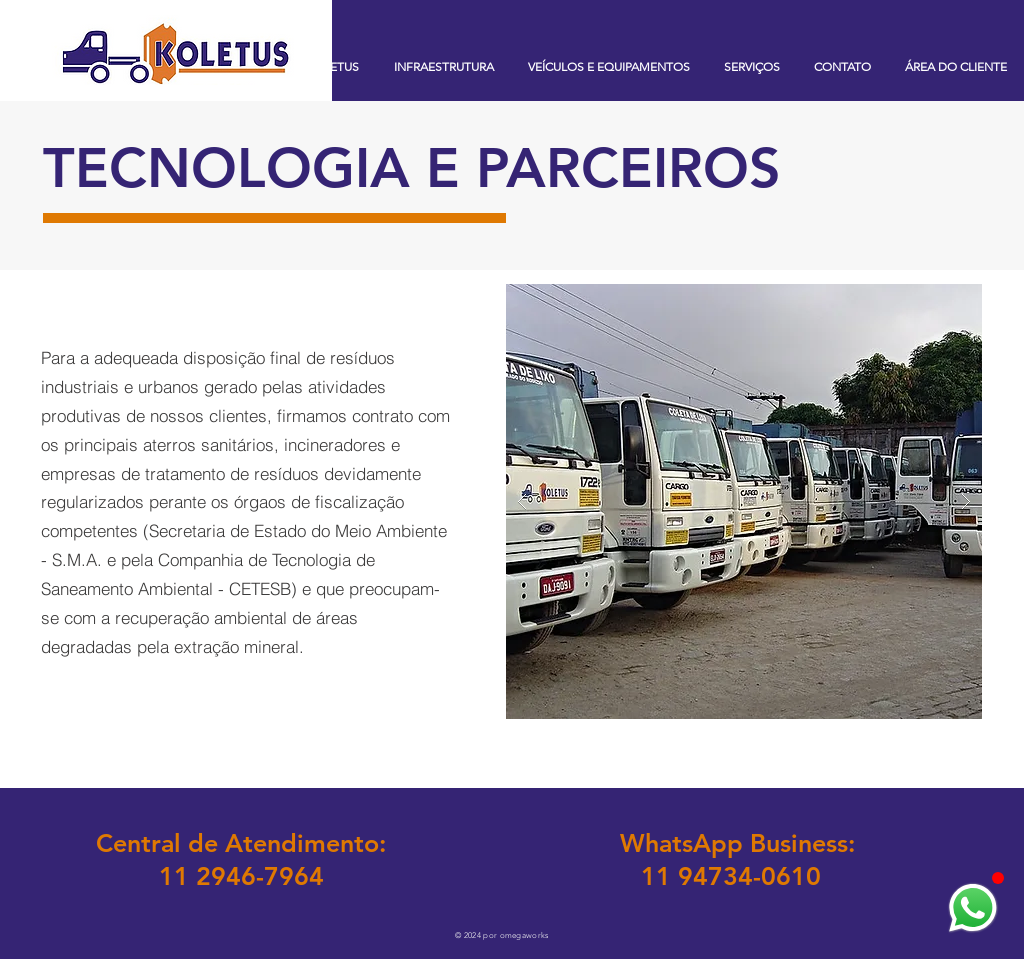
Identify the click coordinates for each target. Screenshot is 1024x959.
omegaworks (524, 935)
